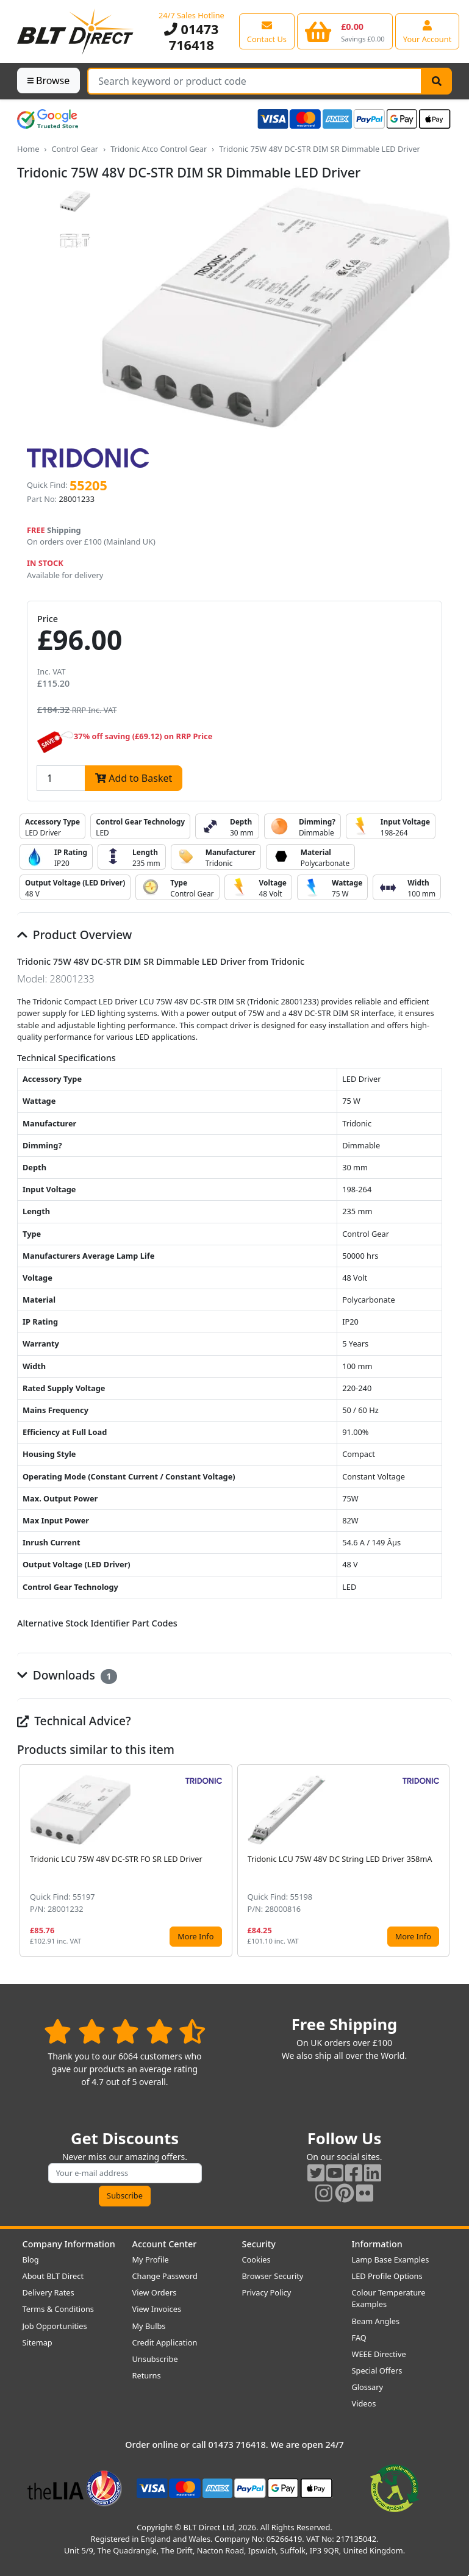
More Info (195, 1936)
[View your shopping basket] (345, 31)
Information (377, 2244)
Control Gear (74, 148)
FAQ (359, 2337)
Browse (48, 80)
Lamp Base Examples (390, 2259)
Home (28, 148)
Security (259, 2244)
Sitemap (37, 2342)
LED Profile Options (387, 2275)
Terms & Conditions (58, 2308)
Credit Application (165, 2342)
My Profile (150, 2259)
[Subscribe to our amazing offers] (125, 2173)
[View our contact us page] (267, 31)
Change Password (165, 2275)
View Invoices (157, 2308)
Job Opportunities (55, 2325)
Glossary (368, 2386)
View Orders (154, 2292)
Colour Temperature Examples (389, 2298)
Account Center (164, 2244)
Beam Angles (376, 2321)
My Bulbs (149, 2325)
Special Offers (377, 2370)
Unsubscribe (155, 2358)
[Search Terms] (254, 81)
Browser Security (273, 2275)
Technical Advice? (74, 1720)
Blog (31, 2259)
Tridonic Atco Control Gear (158, 148)
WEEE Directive (379, 2354)
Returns (146, 2375)
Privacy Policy (267, 2292)
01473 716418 (191, 37)
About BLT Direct (53, 2275)
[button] (442, 1860)
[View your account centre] (427, 31)
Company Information (69, 2244)
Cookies (256, 2259)
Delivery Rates (48, 2292)
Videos (364, 2403)
